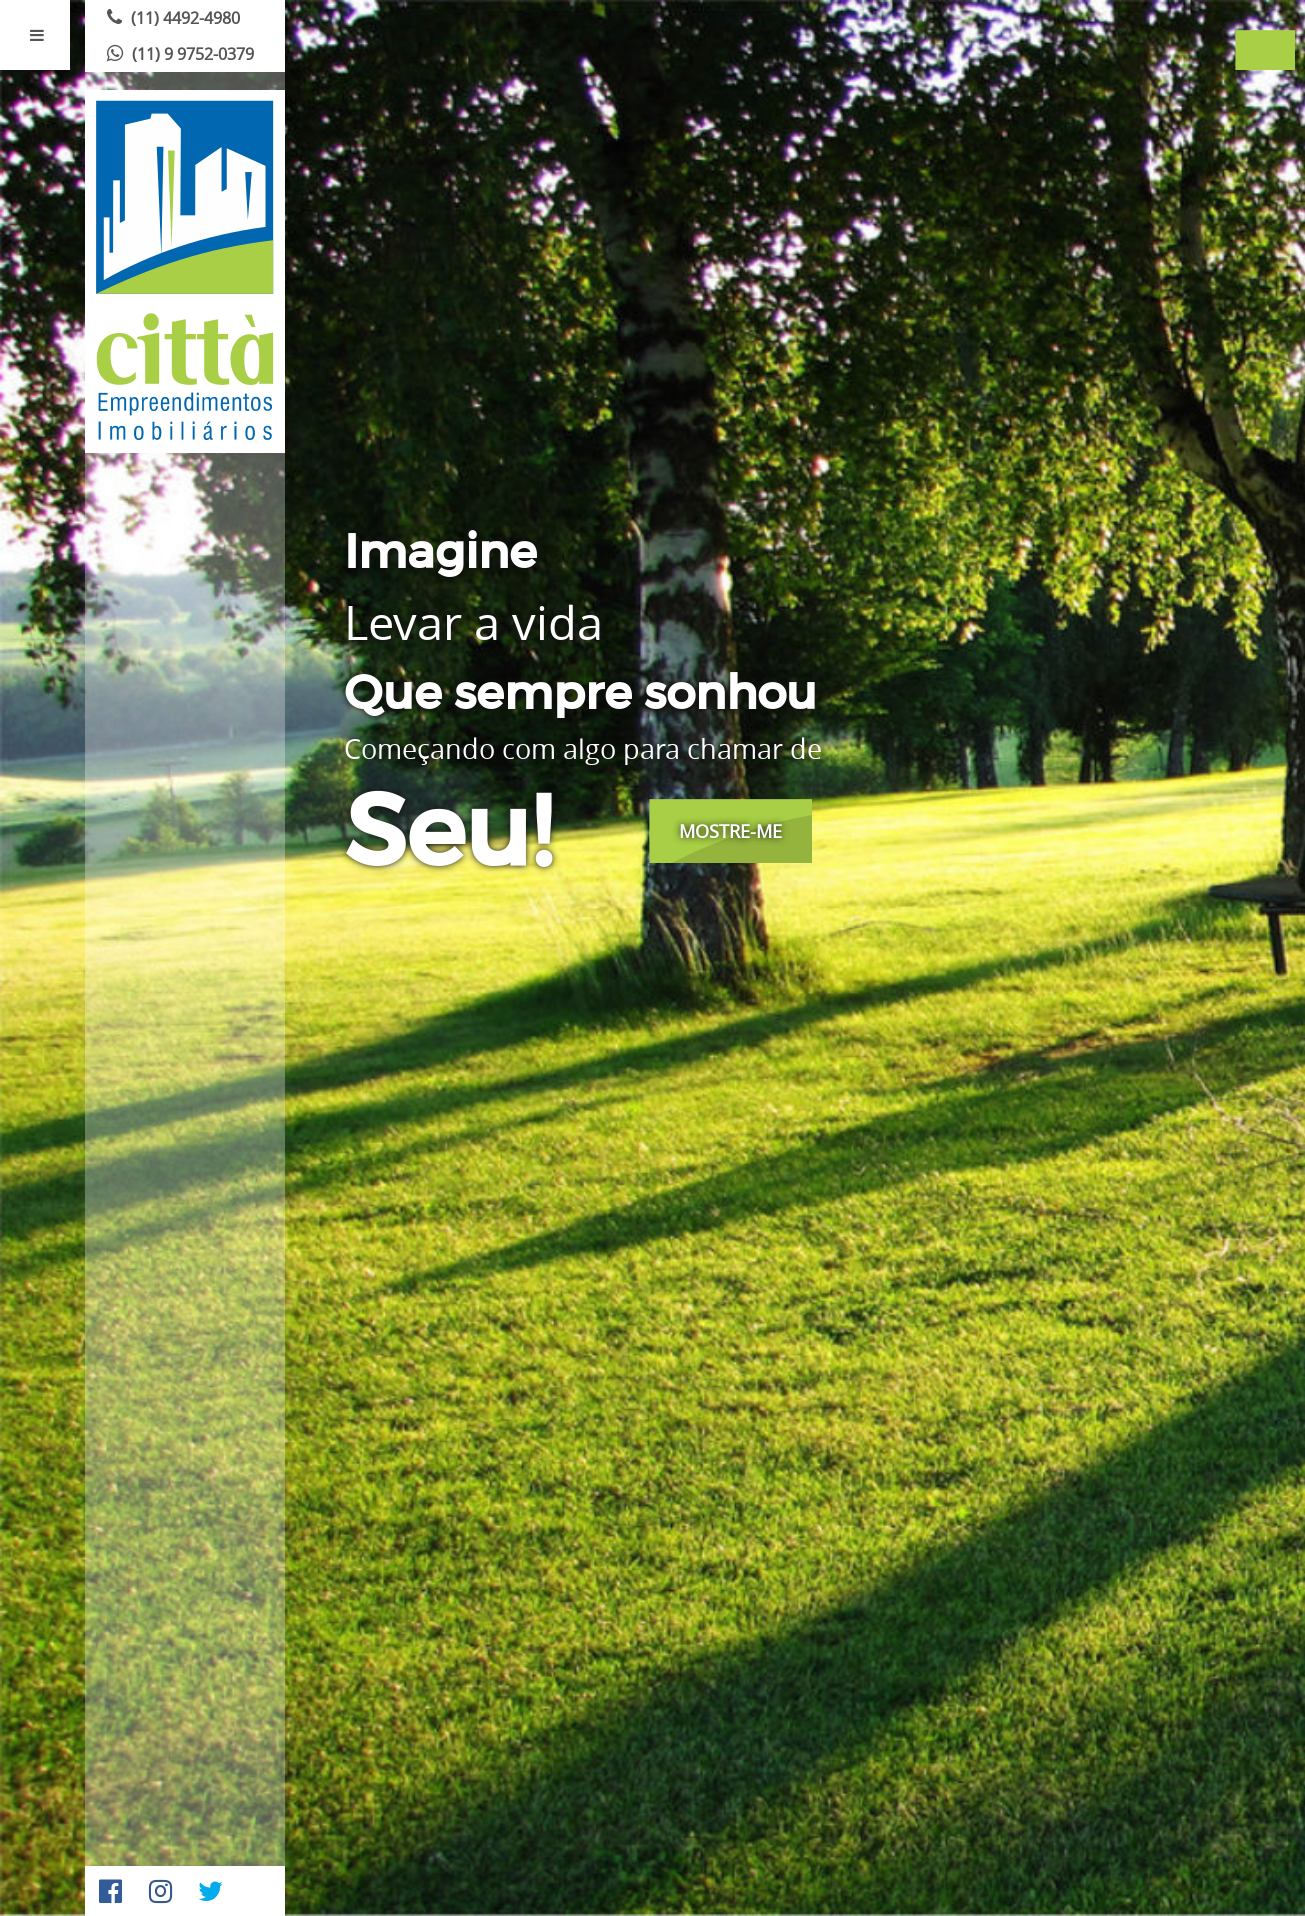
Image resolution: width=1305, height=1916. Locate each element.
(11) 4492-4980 (171, 18)
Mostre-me (730, 831)
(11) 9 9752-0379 (178, 54)
